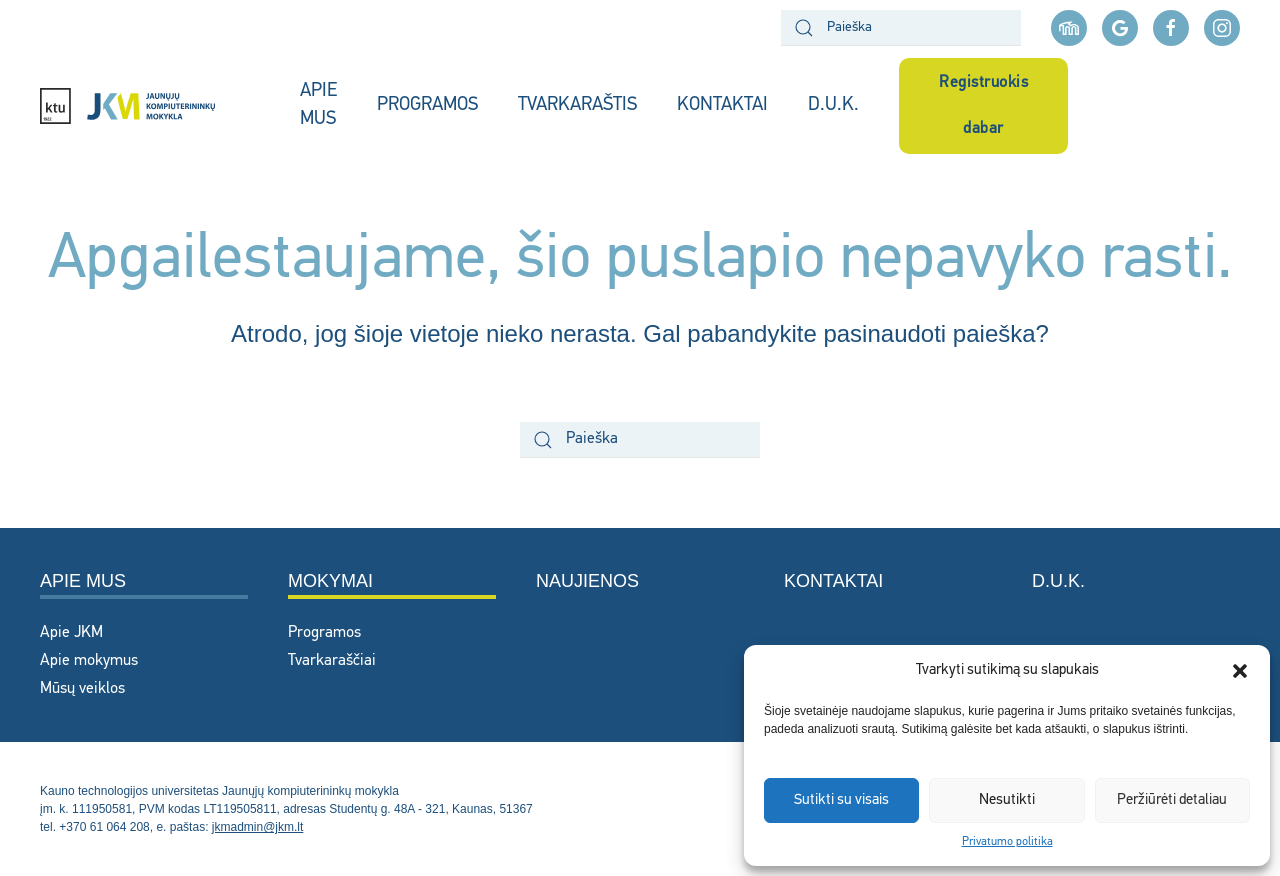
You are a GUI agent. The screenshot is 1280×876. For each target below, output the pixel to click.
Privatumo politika (1007, 842)
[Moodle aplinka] (1069, 28)
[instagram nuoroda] (1222, 28)
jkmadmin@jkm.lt (258, 827)
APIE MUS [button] (318, 106)
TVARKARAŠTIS (577, 105)
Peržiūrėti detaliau (1172, 800)
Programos (324, 633)
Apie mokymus (89, 661)
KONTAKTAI (722, 105)
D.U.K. (833, 105)
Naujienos (587, 581)
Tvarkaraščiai (332, 661)
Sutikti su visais (841, 800)
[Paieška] (901, 28)
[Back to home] (150, 106)
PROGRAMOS (427, 105)
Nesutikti (1007, 800)
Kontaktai (833, 581)
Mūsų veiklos (82, 689)
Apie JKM (71, 633)
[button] (1240, 671)
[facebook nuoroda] (1171, 28)
